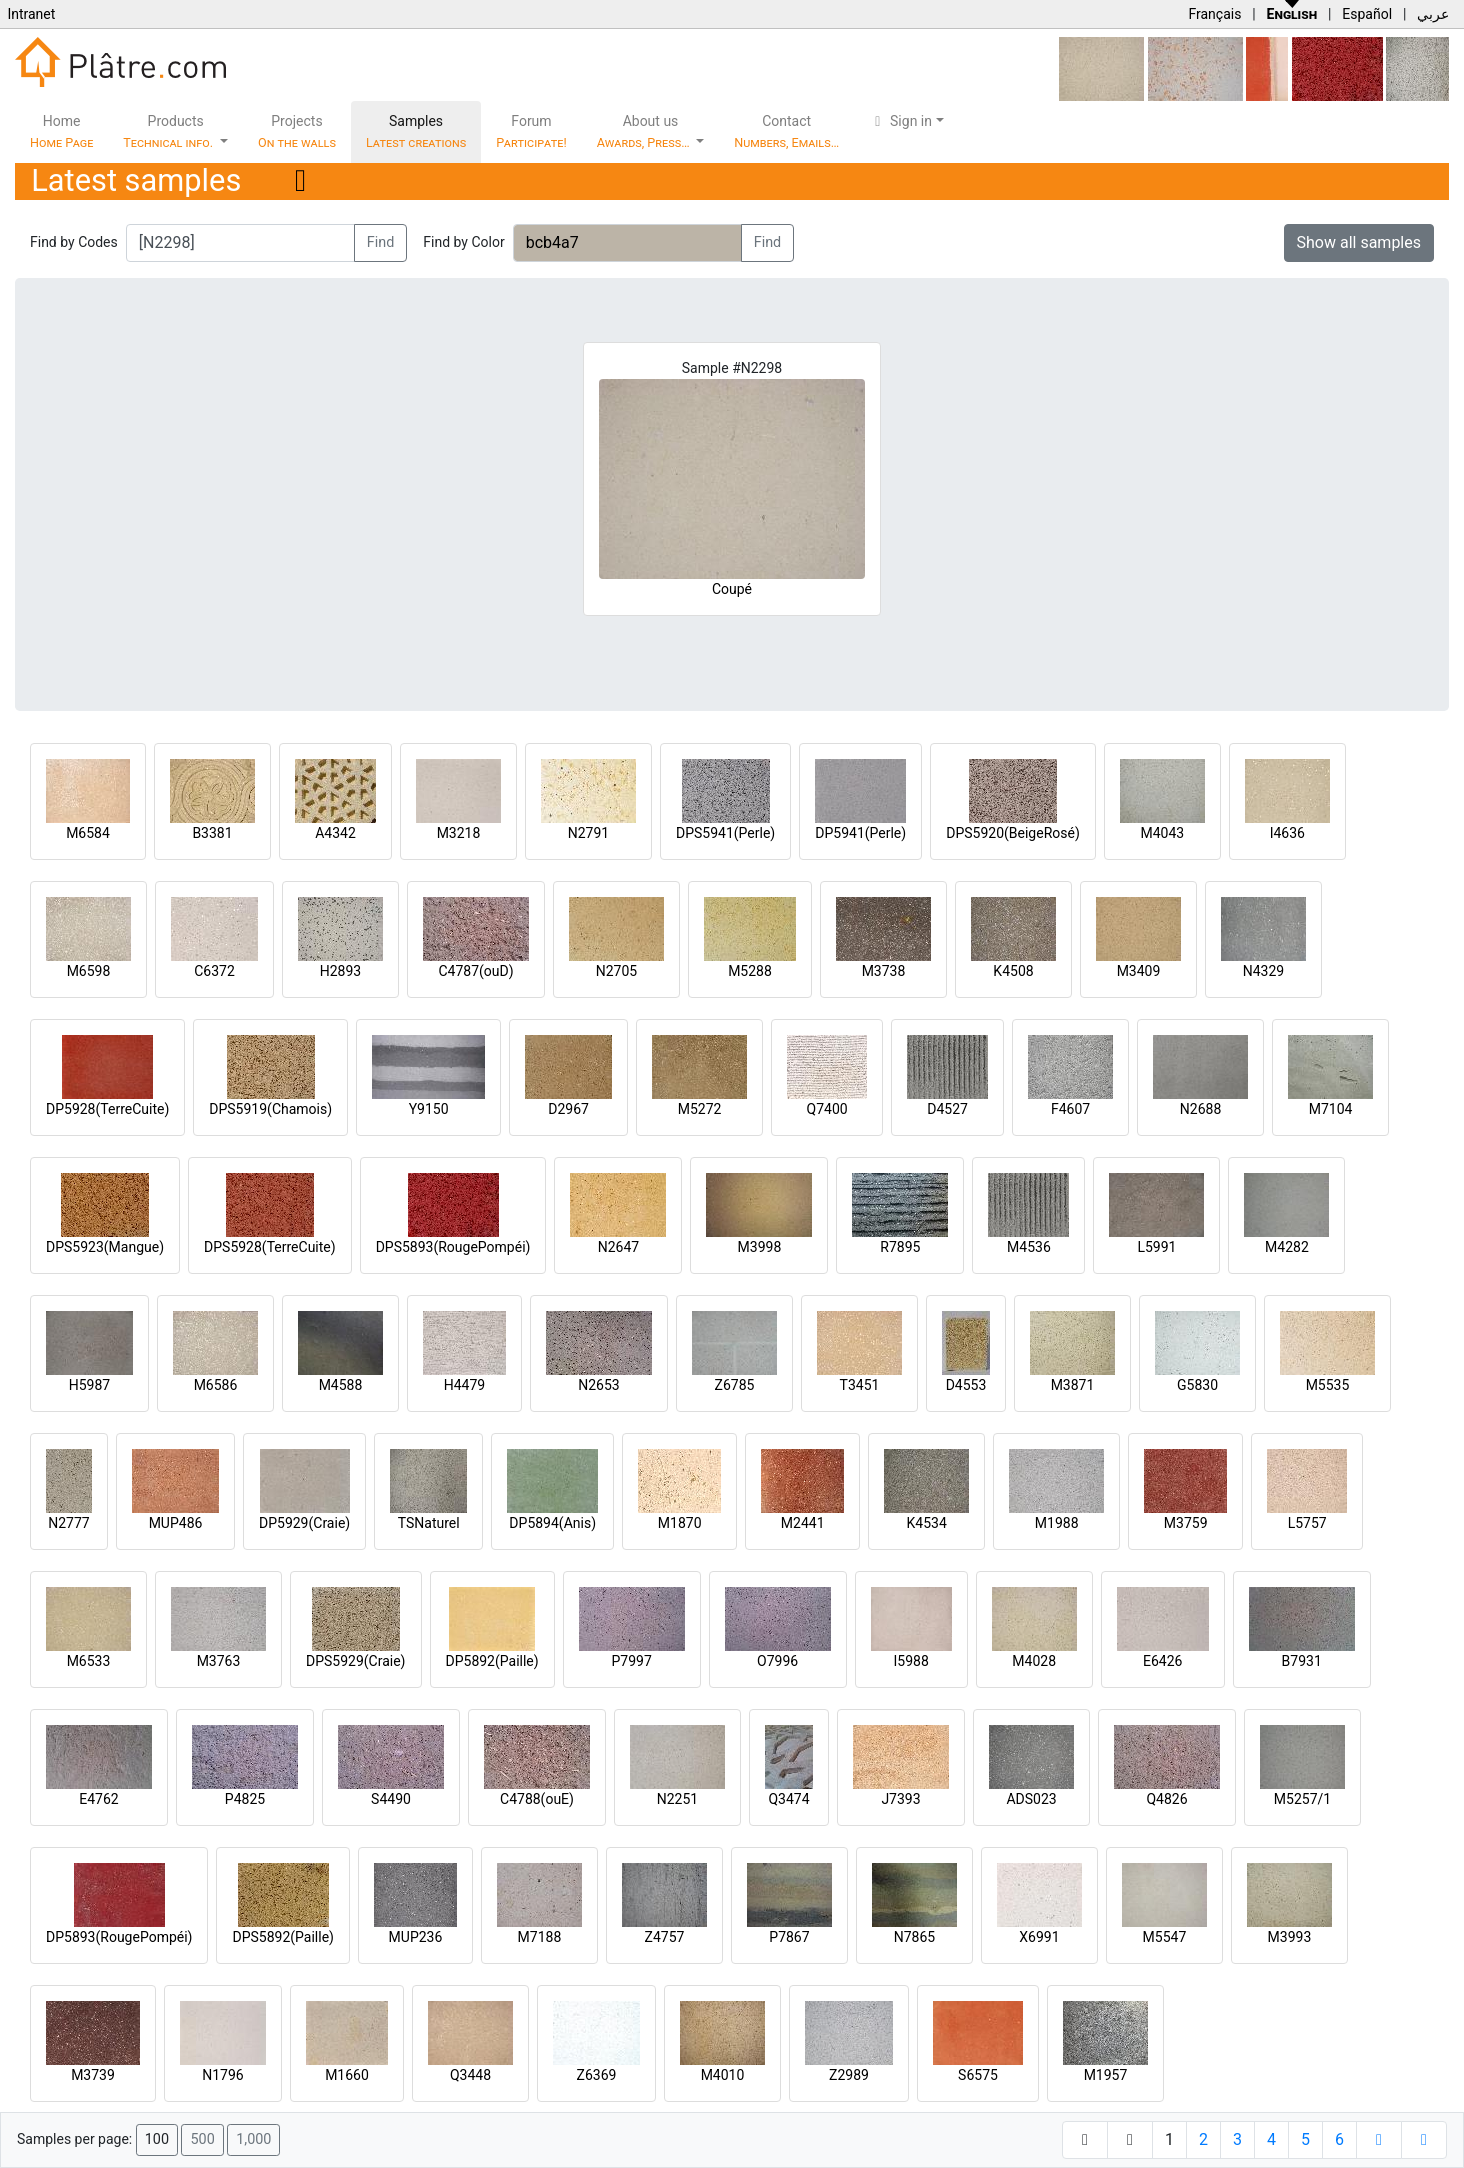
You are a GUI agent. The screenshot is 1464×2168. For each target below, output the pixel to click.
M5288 (750, 971)
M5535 (1328, 1385)
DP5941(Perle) (860, 833)
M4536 (1029, 1247)
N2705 (616, 971)
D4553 (966, 1385)
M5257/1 (1302, 1799)
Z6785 (735, 1385)
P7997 (632, 1661)
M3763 (219, 1661)
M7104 (1331, 1109)
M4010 (723, 2075)
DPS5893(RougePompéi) (453, 1247)
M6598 (89, 971)
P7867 (789, 1937)
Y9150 (429, 1109)
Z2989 (849, 2075)
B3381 (212, 833)
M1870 (680, 1523)
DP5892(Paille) (492, 1661)
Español (1367, 14)
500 (202, 2139)
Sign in (900, 121)
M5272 (700, 1109)
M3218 (459, 833)
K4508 (1013, 971)
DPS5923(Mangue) (105, 1247)
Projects (297, 131)
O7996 (777, 1661)
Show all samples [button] (1359, 242)
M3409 (1139, 971)
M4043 (1162, 833)
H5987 (89, 1385)
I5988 (911, 1661)
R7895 (900, 1247)
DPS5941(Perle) (725, 833)
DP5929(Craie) (304, 1523)
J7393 (900, 1799)
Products (169, 131)
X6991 (1039, 1937)
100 (157, 2139)
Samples (416, 131)
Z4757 (665, 1937)
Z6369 (597, 2075)
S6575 (978, 2075)
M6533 (89, 1661)
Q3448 (470, 2075)
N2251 (677, 1799)
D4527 (947, 1109)
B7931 (1302, 1661)
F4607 (1070, 1109)
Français (1214, 14)
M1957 (1106, 2075)
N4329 (1263, 971)
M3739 (93, 2075)
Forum (531, 131)
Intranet (31, 14)
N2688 (1200, 1109)
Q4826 (1166, 1799)
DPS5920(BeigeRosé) (1013, 833)
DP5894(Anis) (552, 1523)
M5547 (1165, 1937)
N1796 (222, 2075)
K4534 (927, 1523)
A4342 (335, 833)
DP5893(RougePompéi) (119, 1937)
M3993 (1290, 1937)
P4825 (245, 1799)
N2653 (598, 1385)
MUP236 (416, 1937)
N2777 (68, 1523)
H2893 (340, 971)
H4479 (464, 1385)
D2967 (568, 1109)
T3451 (860, 1385)
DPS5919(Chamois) (270, 1109)
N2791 (588, 833)
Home (61, 131)
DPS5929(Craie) (356, 1661)
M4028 (1034, 1661)
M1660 (347, 2075)
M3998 (760, 1247)
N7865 (914, 1937)
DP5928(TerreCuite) (107, 1109)
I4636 (1287, 833)
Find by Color (463, 242)
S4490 (391, 1799)
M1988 (1057, 1523)
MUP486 (176, 1523)
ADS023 (1031, 1799)
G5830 (1197, 1385)
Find (381, 242)
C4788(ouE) (537, 1799)
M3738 (884, 971)
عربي (1433, 14)
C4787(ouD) (475, 971)
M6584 (88, 833)
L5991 (1156, 1247)
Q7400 (827, 1109)
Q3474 (788, 1799)
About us (645, 131)
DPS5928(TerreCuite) (270, 1247)
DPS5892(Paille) (282, 1937)
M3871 (1073, 1385)
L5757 (1307, 1523)
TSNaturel (429, 1523)
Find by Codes (74, 242)
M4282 (1287, 1247)
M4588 (341, 1385)
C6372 (214, 971)
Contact (786, 131)
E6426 (1162, 1661)
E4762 (98, 1799)
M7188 (540, 1937)
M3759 (1186, 1523)
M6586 (216, 1385)
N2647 (618, 1247)
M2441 (803, 1523)
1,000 (253, 2139)
